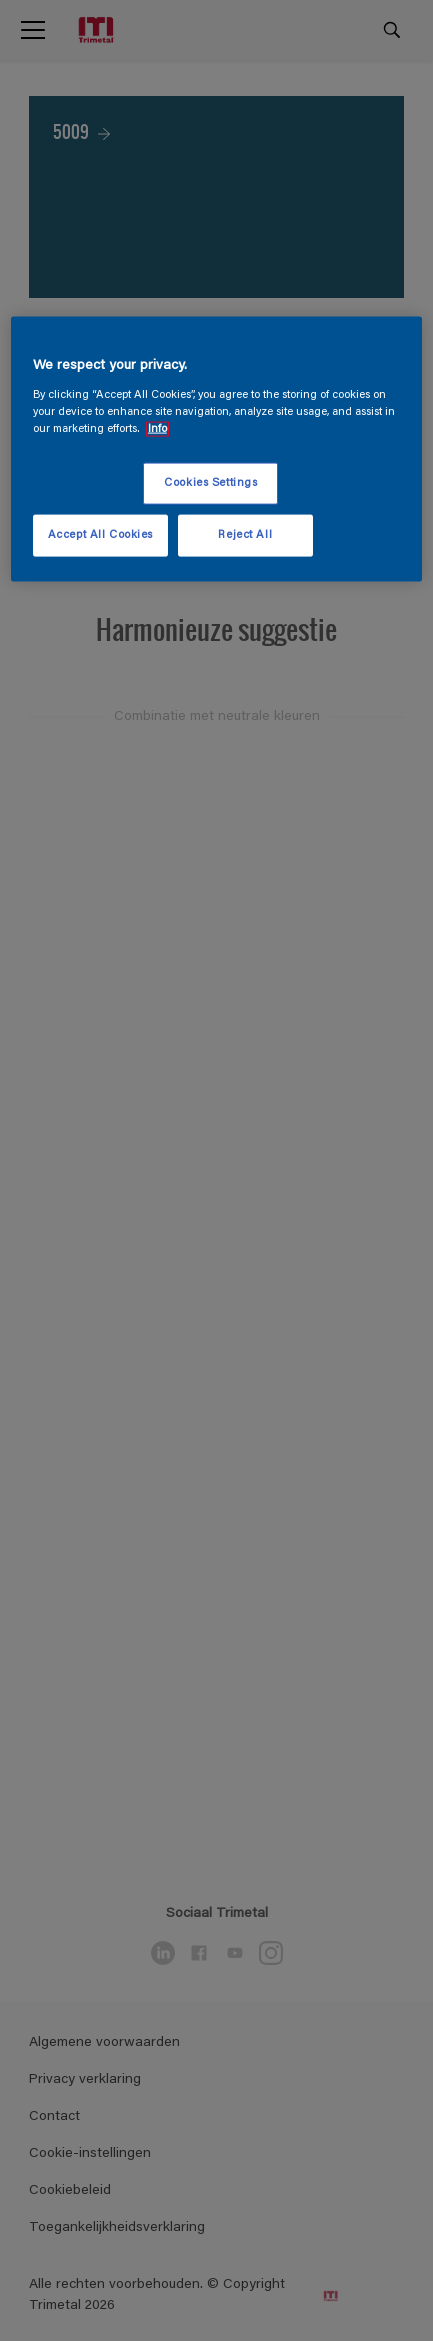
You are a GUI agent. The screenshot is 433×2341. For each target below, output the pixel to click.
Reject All (245, 534)
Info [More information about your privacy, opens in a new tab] (157, 428)
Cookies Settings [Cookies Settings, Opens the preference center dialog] (210, 483)
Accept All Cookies (100, 534)
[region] (216, 449)
